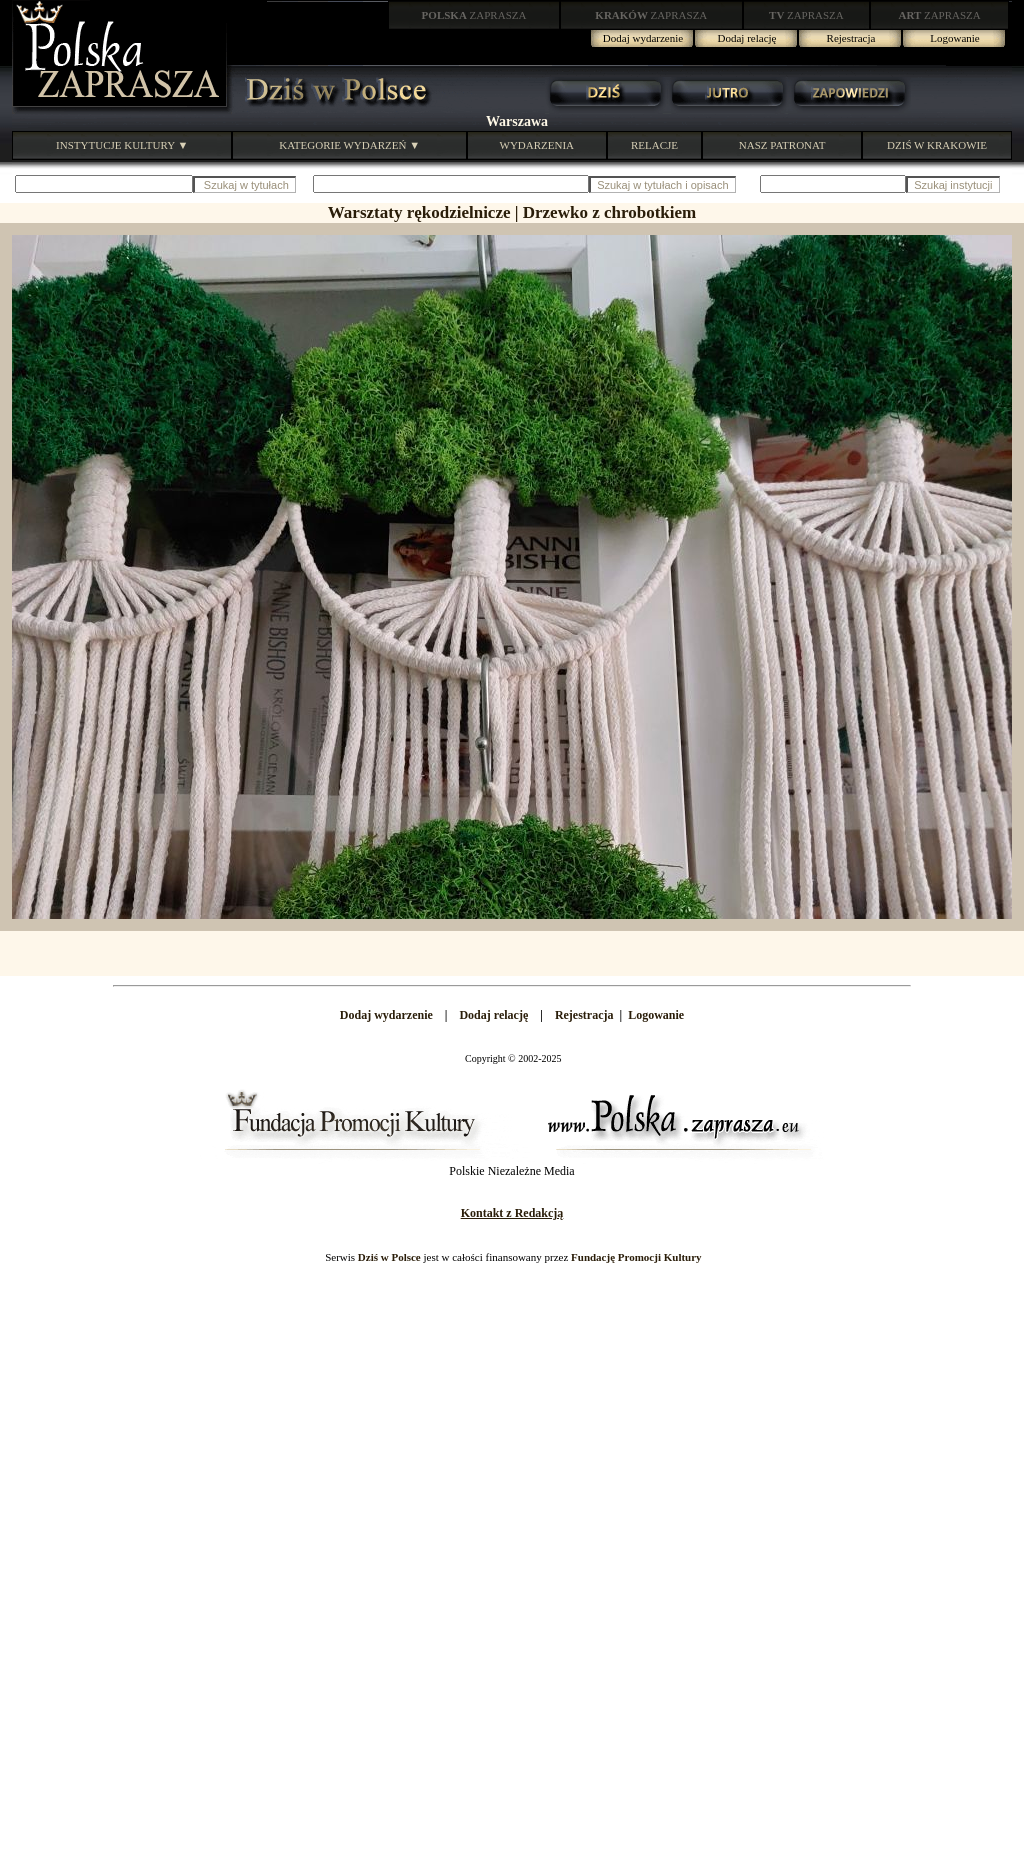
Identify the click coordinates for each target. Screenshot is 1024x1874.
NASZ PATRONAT (782, 145)
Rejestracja (851, 38)
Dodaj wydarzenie (643, 38)
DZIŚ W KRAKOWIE (937, 145)
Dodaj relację (747, 38)
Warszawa (517, 121)
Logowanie (954, 38)
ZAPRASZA (474, 15)
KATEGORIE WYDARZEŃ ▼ (349, 145)
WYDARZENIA (537, 145)
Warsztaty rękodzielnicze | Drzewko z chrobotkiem (512, 212)
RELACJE (654, 145)
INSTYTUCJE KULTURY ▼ (122, 145)
